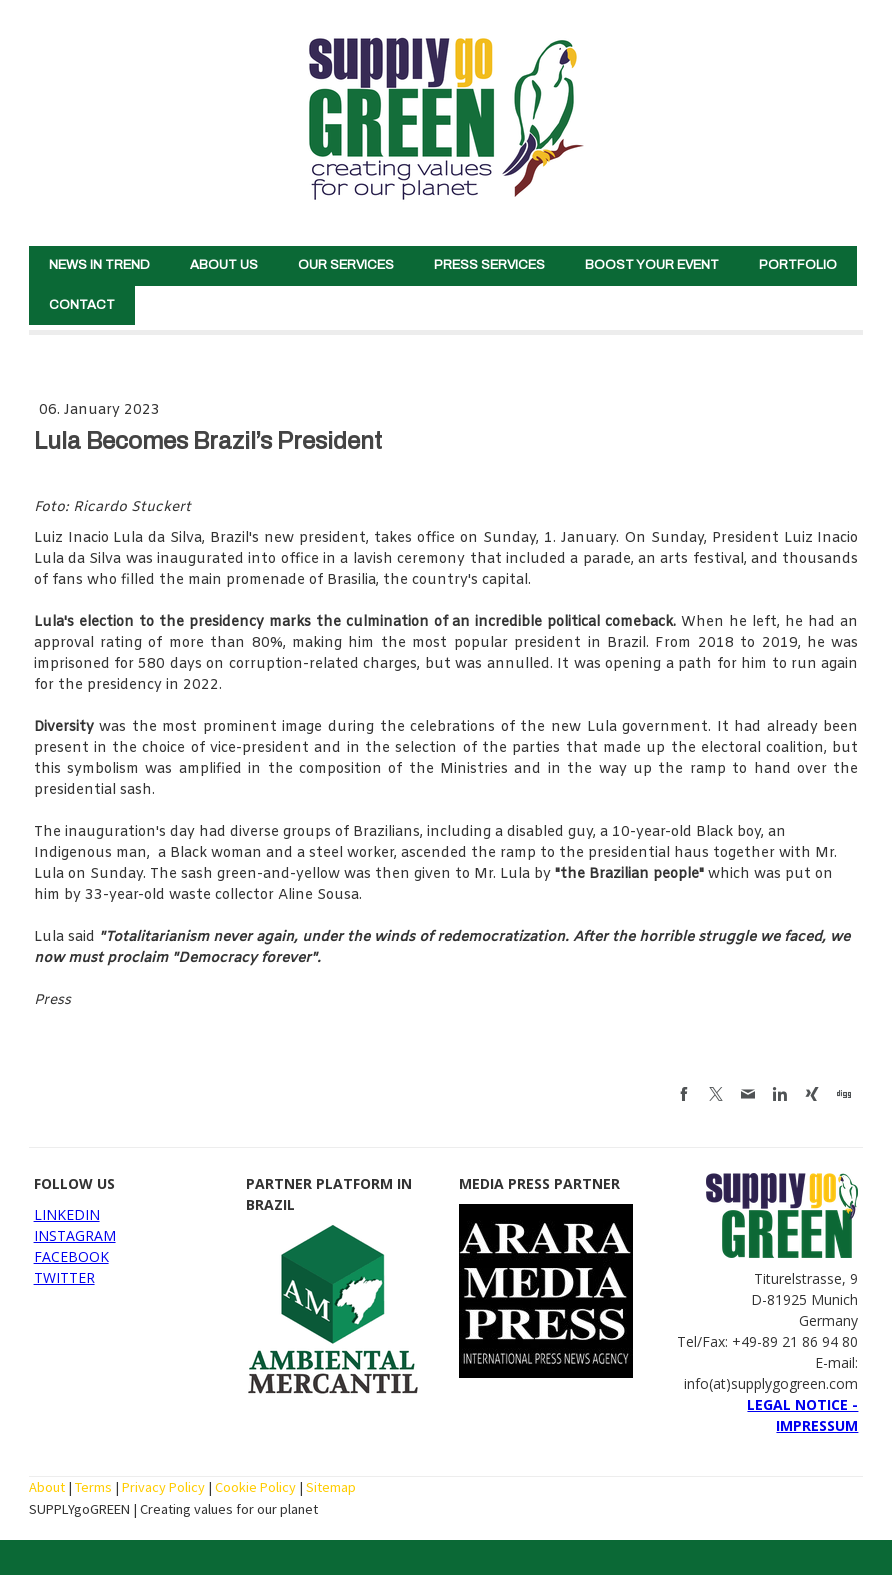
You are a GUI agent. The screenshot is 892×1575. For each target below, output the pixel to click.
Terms (93, 1487)
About (47, 1487)
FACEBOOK (71, 1256)
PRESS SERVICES (489, 265)
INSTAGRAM (75, 1235)
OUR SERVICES (346, 265)
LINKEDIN (67, 1214)
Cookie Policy (255, 1487)
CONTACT (82, 305)
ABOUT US (224, 265)
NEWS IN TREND (99, 265)
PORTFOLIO (798, 265)
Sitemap (331, 1487)
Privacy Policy (163, 1487)
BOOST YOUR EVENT (652, 265)
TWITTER (64, 1277)
